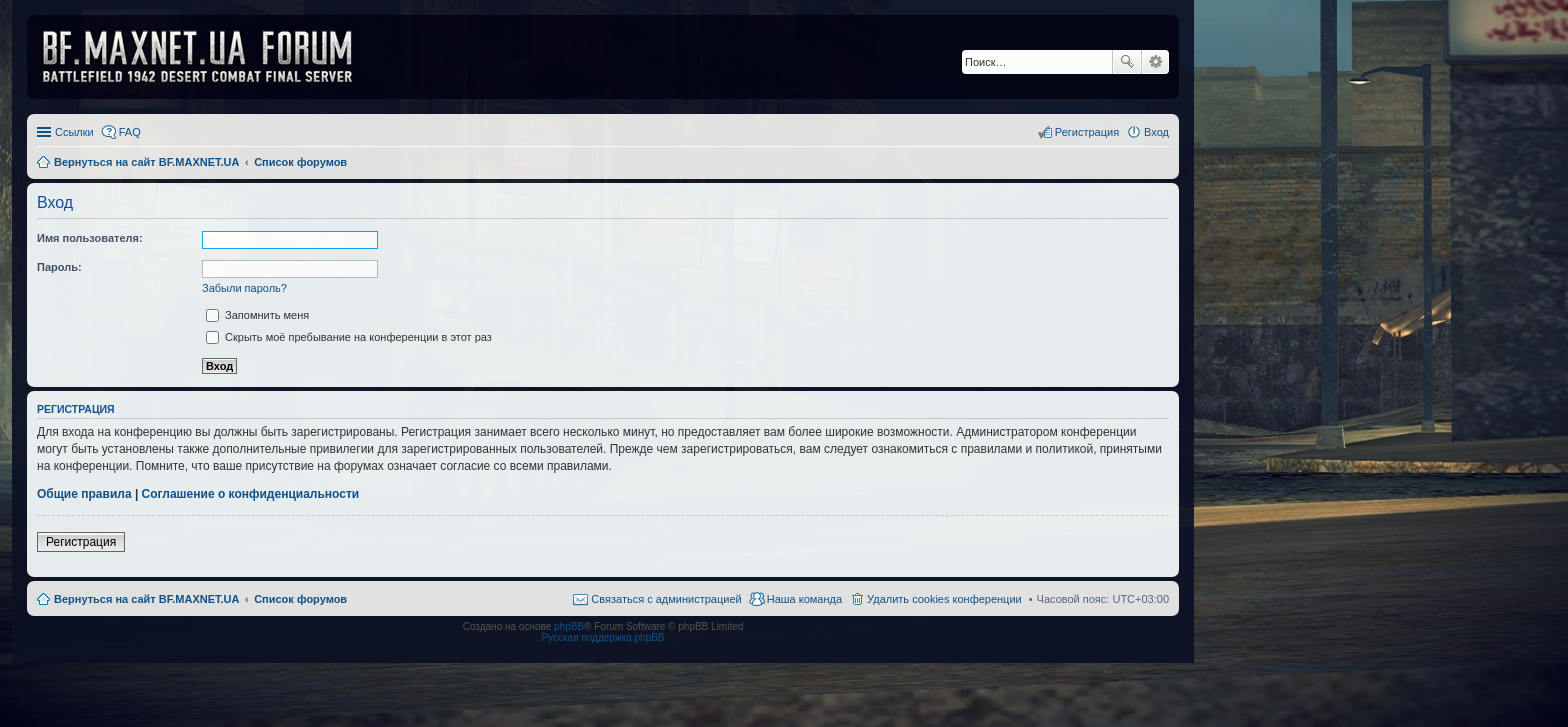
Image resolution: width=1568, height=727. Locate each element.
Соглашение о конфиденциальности (251, 494)
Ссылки (74, 132)
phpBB (569, 626)
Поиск (1127, 62)
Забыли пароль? (244, 288)
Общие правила (84, 494)
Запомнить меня (257, 315)
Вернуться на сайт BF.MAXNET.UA (146, 599)
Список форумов (300, 599)
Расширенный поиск (1155, 62)
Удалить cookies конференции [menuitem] (944, 599)
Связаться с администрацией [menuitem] (666, 599)
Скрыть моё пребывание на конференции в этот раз (349, 337)
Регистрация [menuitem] (1087, 132)
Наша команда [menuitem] (804, 599)
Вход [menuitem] (1156, 132)
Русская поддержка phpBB (602, 637)
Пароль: (59, 267)
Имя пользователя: (90, 238)
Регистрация (81, 542)
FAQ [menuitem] (130, 132)
